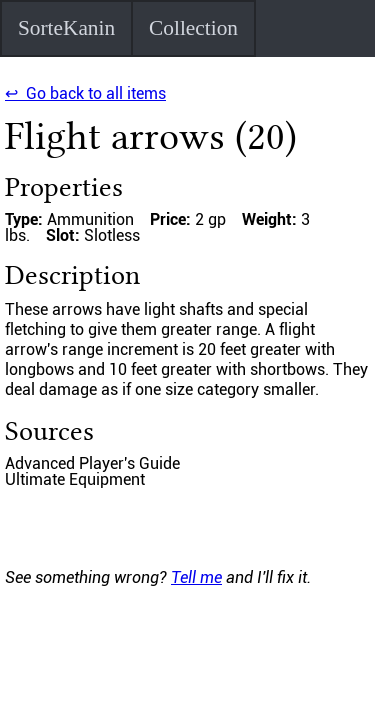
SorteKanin (66, 28)
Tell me (196, 577)
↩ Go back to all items (85, 93)
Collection (193, 28)
